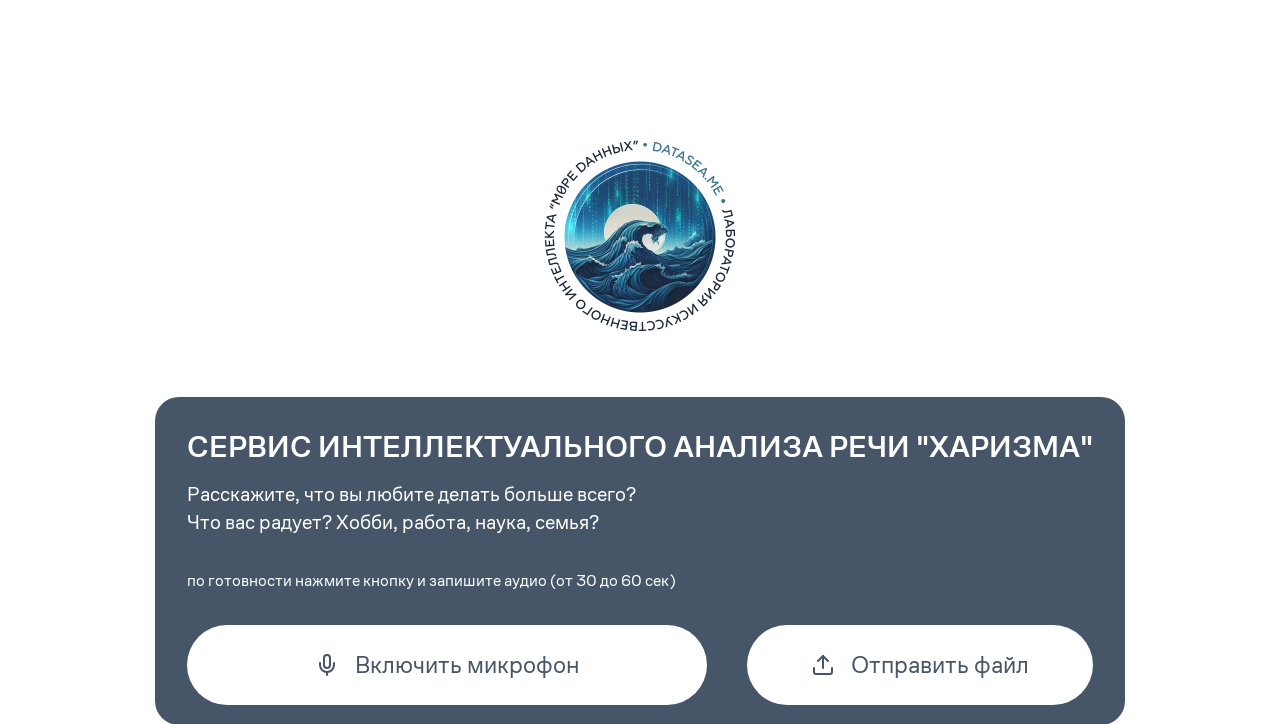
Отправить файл (920, 665)
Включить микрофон (447, 665)
